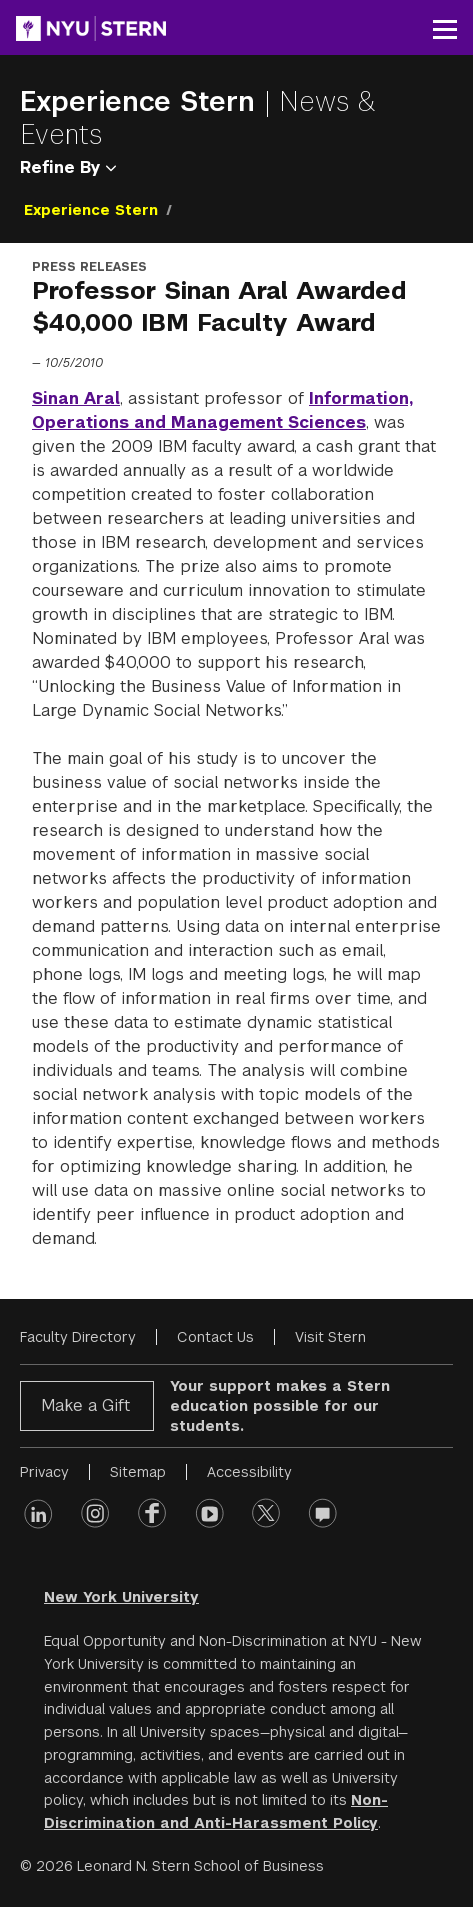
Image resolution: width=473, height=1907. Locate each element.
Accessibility (249, 1472)
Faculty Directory (78, 1337)
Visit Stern (330, 1337)
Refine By (68, 167)
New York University (121, 1597)
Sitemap (138, 1472)
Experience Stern (142, 101)
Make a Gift (85, 1405)
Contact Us (215, 1337)
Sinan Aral (76, 398)
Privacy (44, 1472)
